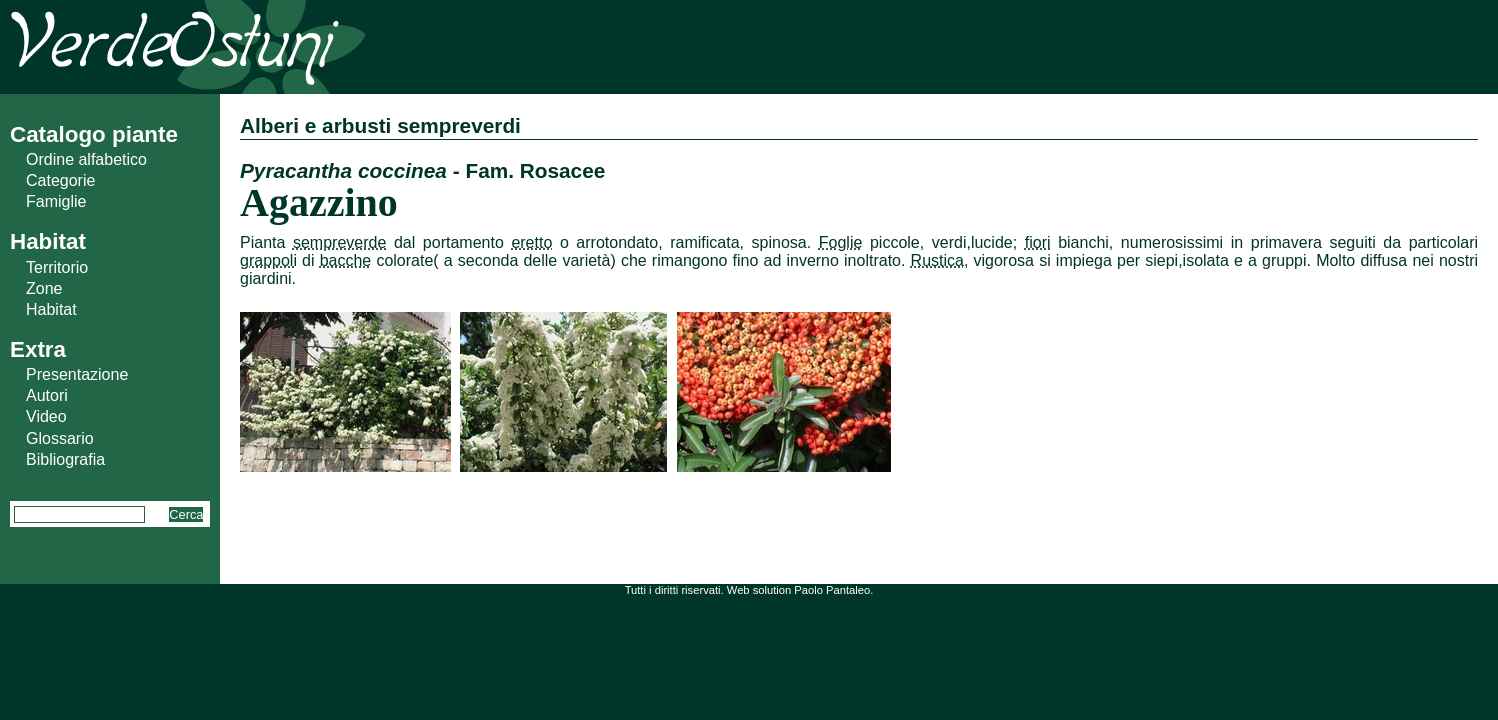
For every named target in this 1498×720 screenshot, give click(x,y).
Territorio (57, 267)
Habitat (51, 309)
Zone (44, 288)
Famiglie (56, 201)
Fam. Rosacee (535, 170)
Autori (47, 395)
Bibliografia (65, 459)
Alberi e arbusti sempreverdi (380, 125)
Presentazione (77, 374)
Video (46, 416)
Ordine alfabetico (86, 159)
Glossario (60, 438)
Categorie (60, 180)
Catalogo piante (94, 134)
